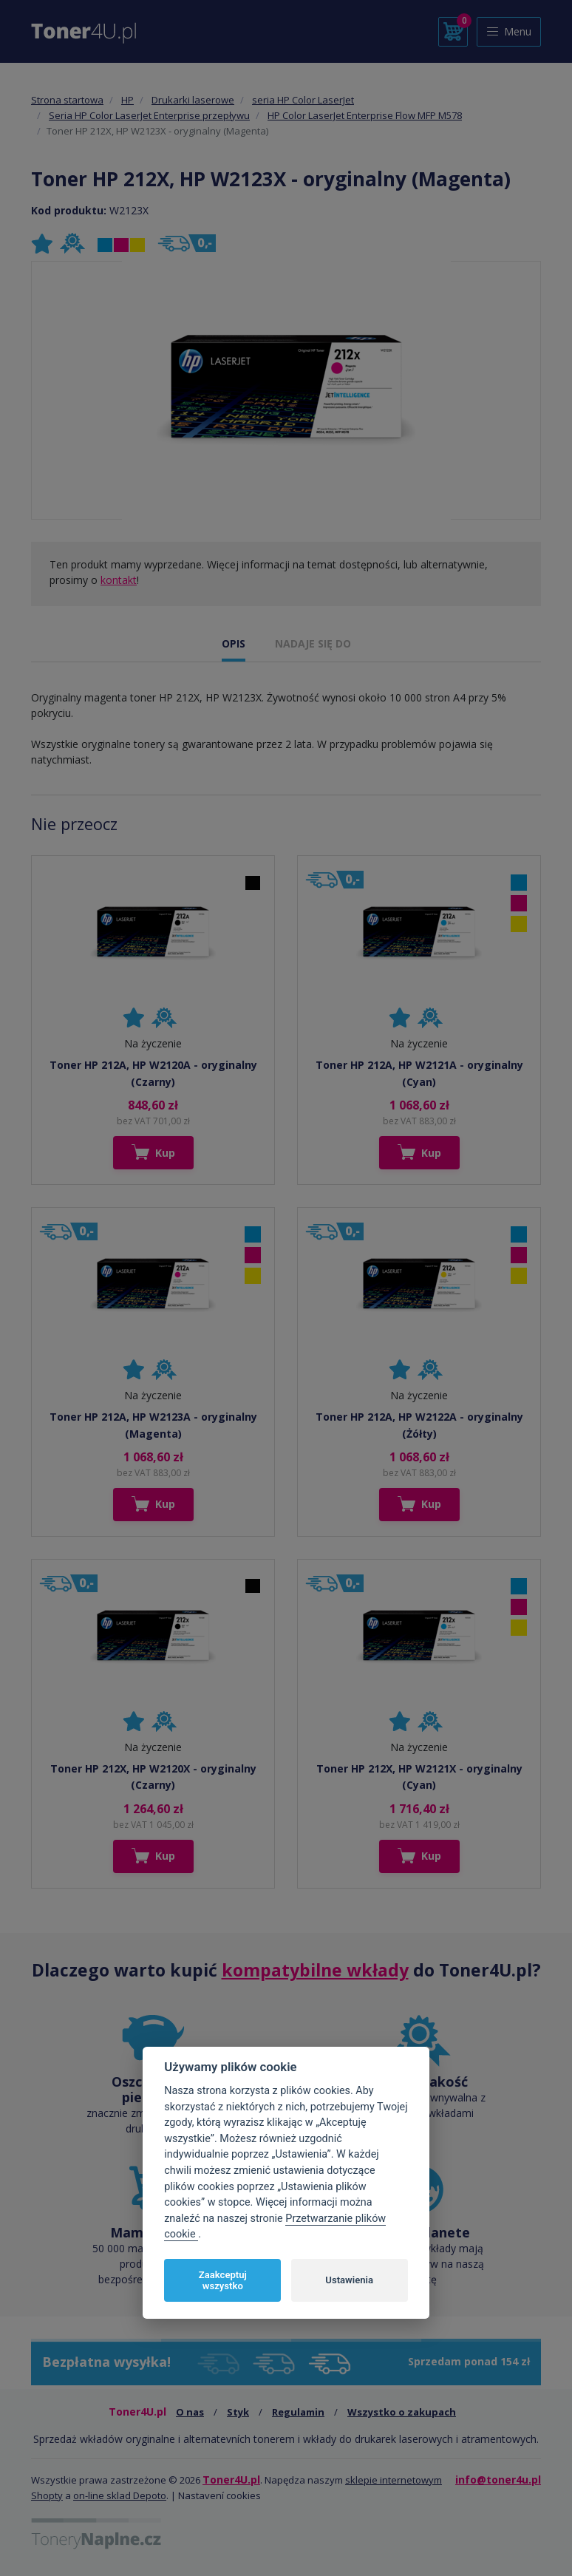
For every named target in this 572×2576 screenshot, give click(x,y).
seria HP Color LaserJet (303, 99)
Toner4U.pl (231, 2480)
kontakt (119, 580)
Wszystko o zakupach (401, 2412)
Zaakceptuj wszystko (223, 2280)
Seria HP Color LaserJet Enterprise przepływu (149, 115)
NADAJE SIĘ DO (313, 643)
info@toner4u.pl (498, 2480)
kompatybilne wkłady (315, 1970)
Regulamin (298, 2412)
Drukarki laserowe (192, 99)
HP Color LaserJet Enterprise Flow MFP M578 (365, 115)
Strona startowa (67, 99)
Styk (238, 2412)
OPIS (233, 643)
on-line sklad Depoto (119, 2495)
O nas (190, 2412)
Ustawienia (349, 2280)
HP (127, 99)
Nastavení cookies (219, 2495)
